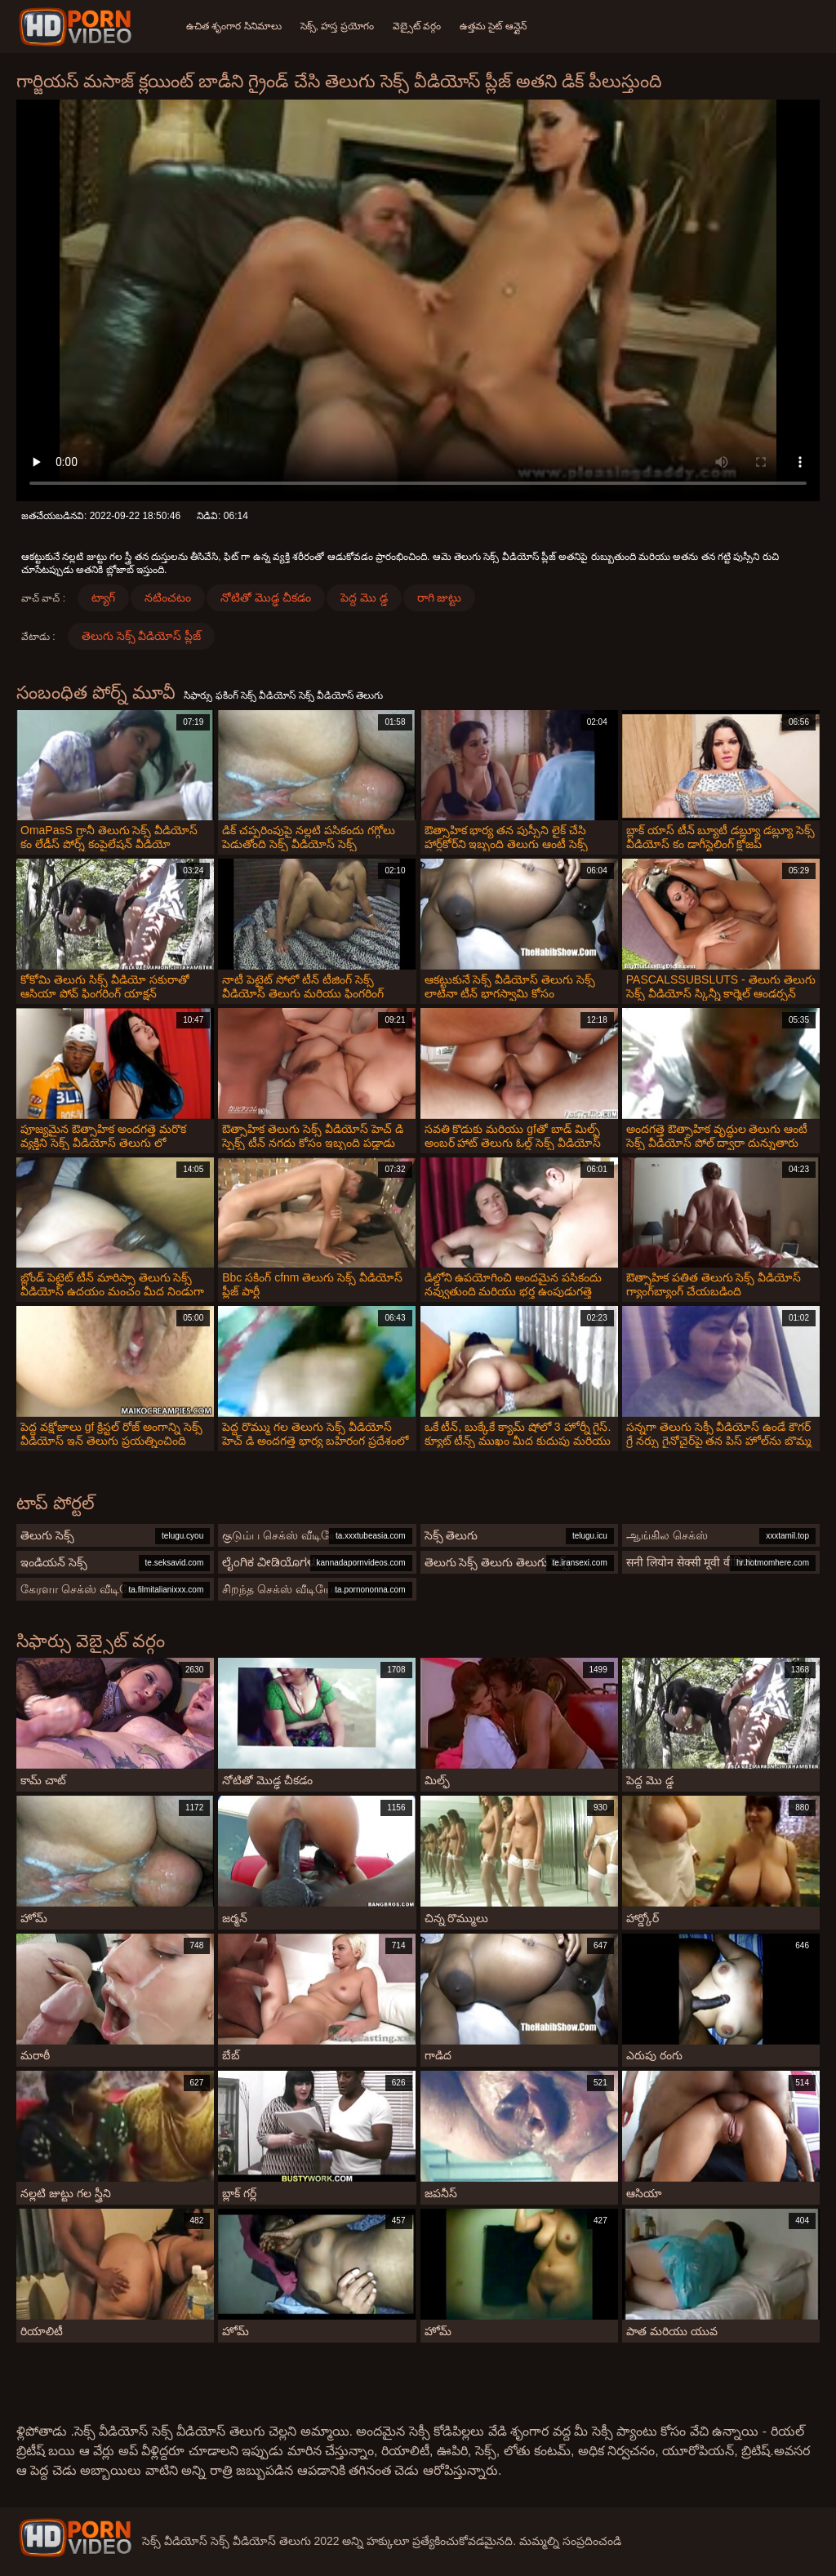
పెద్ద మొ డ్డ (364, 597)
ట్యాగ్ (103, 597)
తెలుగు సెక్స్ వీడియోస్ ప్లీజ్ (142, 635)
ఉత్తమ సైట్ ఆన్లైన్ (495, 26)
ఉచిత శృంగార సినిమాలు (234, 26)
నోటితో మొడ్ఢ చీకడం (265, 597)
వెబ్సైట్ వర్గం (418, 26)
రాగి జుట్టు (439, 597)
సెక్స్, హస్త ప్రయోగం (338, 26)
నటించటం (168, 597)
